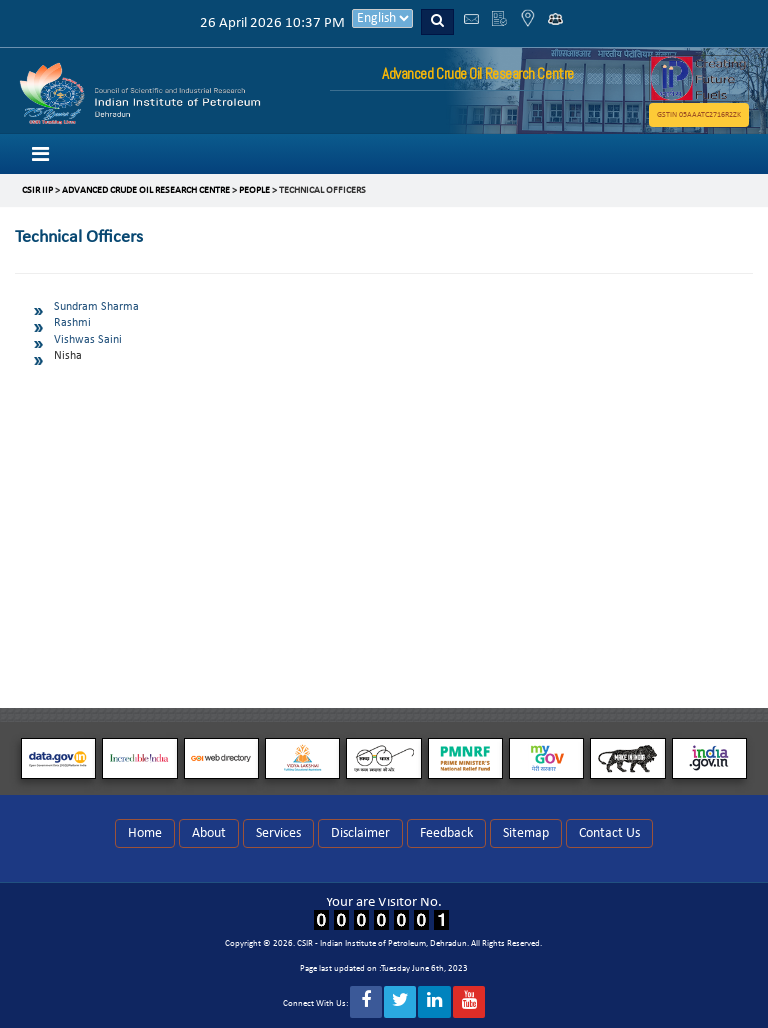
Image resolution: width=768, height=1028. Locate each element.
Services (278, 833)
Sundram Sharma (96, 307)
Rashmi (72, 323)
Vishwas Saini (88, 340)
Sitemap (526, 833)
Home (145, 833)
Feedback (446, 833)
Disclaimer (360, 833)
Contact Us (609, 833)
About (209, 833)
